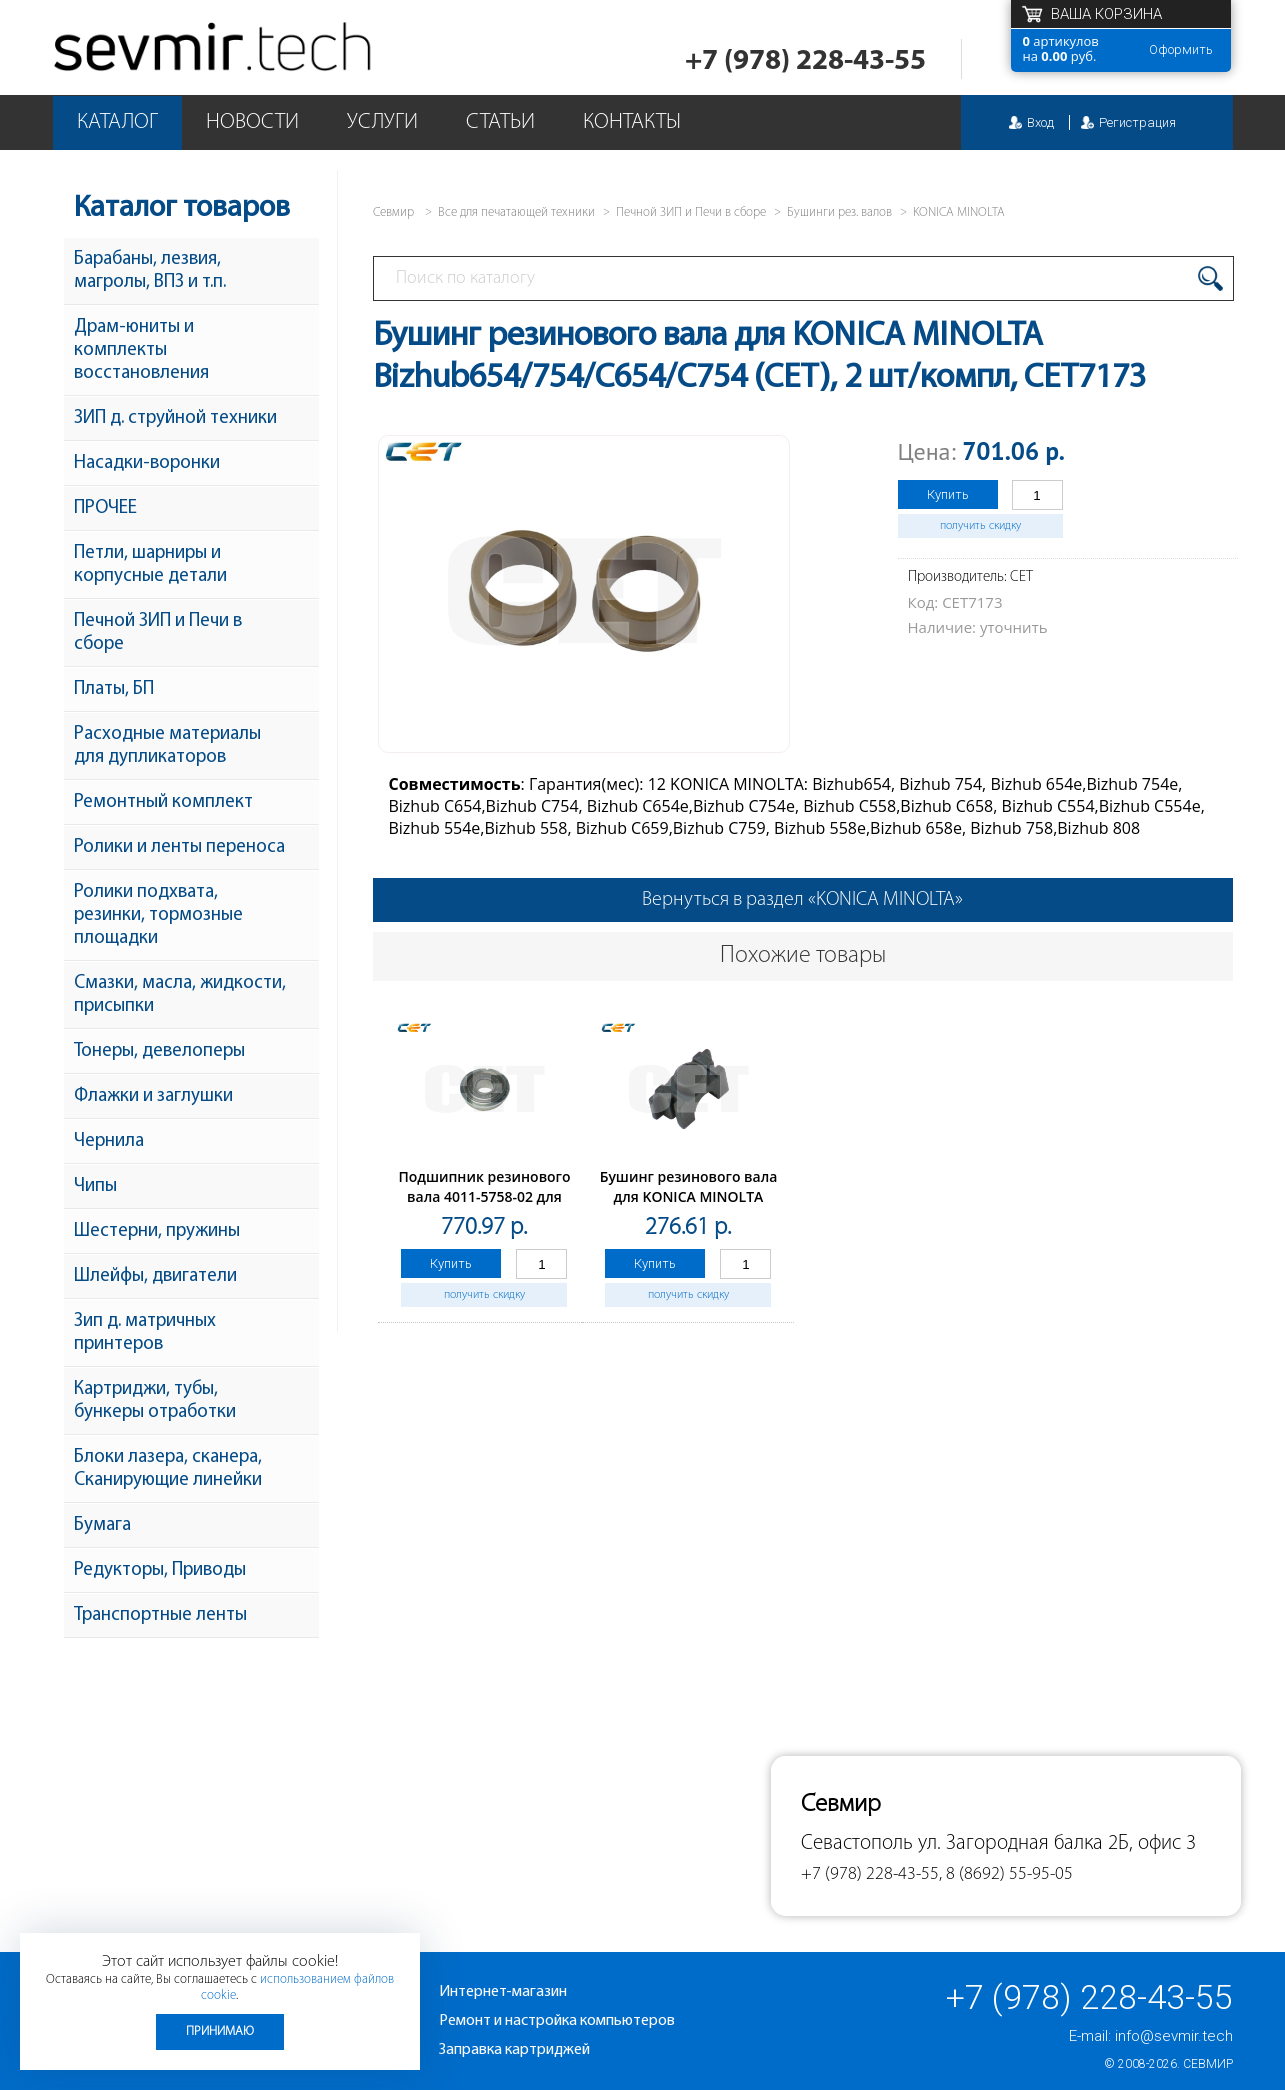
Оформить (1181, 49)
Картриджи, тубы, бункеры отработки (155, 1401)
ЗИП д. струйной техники (175, 418)
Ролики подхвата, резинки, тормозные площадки (158, 915)
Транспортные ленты (160, 1615)
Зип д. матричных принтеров (145, 1333)
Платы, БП (114, 689)
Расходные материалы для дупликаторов (167, 746)
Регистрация (1137, 122)
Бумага (102, 1525)
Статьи (500, 122)
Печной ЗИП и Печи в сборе (158, 633)
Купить (948, 494)
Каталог (117, 122)
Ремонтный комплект (163, 802)
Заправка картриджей (514, 2050)
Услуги (382, 122)
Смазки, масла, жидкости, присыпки (180, 995)
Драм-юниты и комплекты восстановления (141, 350)
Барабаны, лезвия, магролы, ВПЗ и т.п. (150, 271)
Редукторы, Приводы (160, 1570)
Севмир (1208, 2064)
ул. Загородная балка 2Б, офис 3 (1057, 1843)
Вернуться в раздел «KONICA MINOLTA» (802, 900)
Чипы (95, 1186)
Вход (1040, 122)
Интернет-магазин (503, 1992)
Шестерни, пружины (157, 1231)
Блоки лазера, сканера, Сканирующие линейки (168, 1469)
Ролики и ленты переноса (179, 847)
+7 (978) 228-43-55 (805, 61)
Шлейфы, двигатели (155, 1276)
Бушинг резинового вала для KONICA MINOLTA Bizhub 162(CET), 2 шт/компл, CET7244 (689, 1206)
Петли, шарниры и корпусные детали (150, 565)
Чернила (109, 1141)
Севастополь (857, 1843)
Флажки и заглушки (153, 1096)
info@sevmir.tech (1174, 2036)
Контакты (632, 122)
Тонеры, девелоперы (159, 1051)
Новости (252, 122)
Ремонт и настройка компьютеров (557, 2021)
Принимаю (220, 2031)
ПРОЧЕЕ (105, 508)
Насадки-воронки (147, 463)
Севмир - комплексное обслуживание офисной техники (214, 47)
